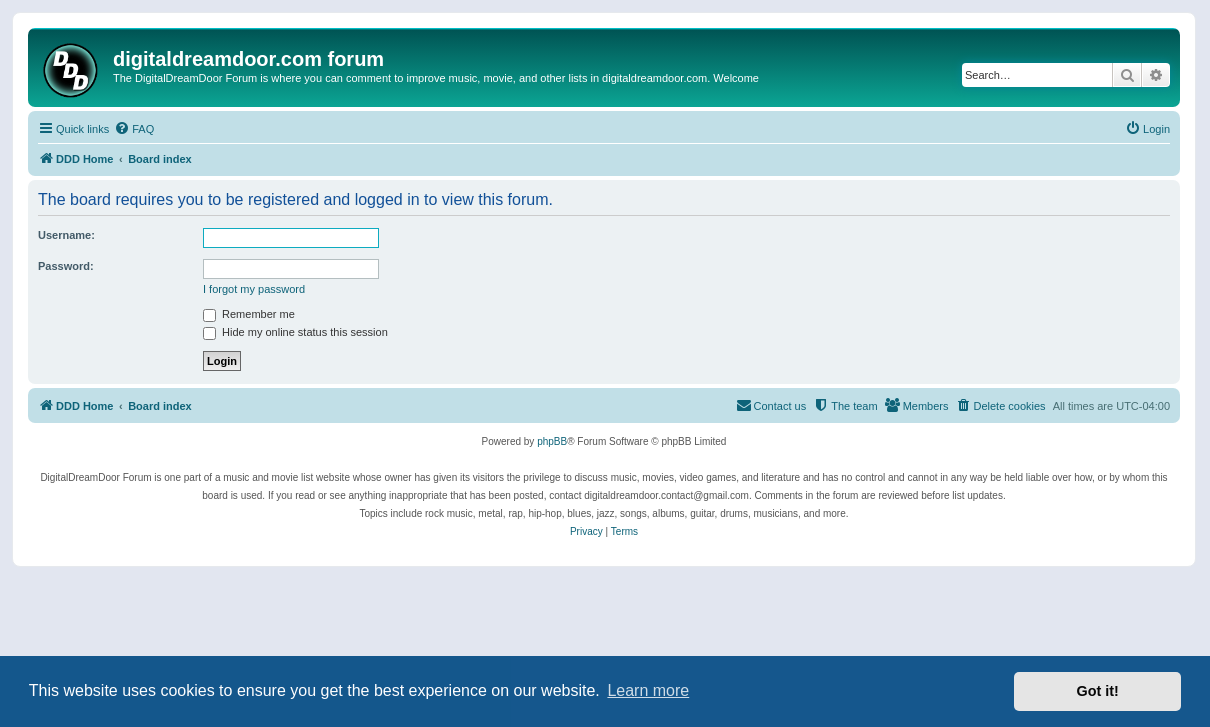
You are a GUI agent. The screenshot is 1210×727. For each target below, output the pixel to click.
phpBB (552, 441)
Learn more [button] (648, 690)
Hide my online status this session (295, 332)
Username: (66, 235)
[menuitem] (134, 129)
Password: (66, 266)
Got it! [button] (1098, 691)
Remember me (249, 314)
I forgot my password (254, 289)
